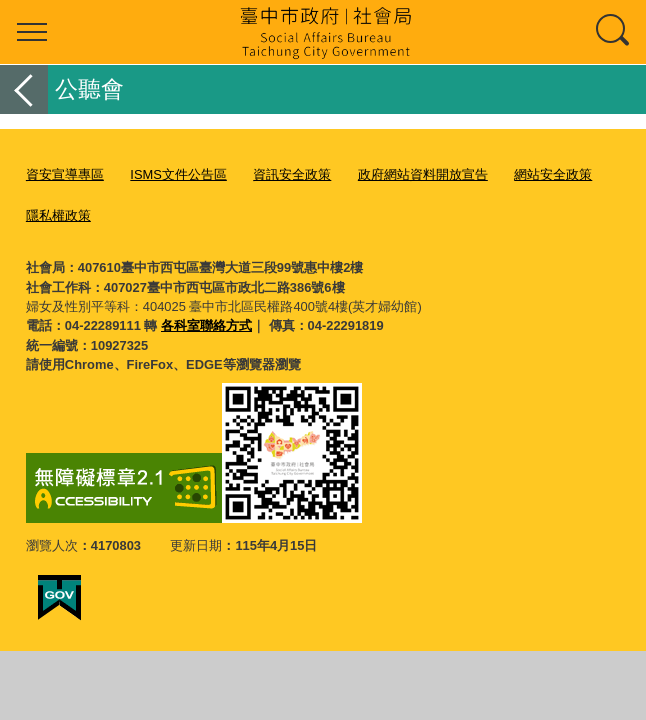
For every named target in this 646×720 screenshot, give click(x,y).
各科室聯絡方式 (206, 325)
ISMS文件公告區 (178, 174)
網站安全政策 (553, 174)
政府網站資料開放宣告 (423, 174)
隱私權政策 (58, 215)
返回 (24, 89)
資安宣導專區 (65, 174)
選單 (32, 32)
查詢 (614, 32)
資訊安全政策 (292, 174)
